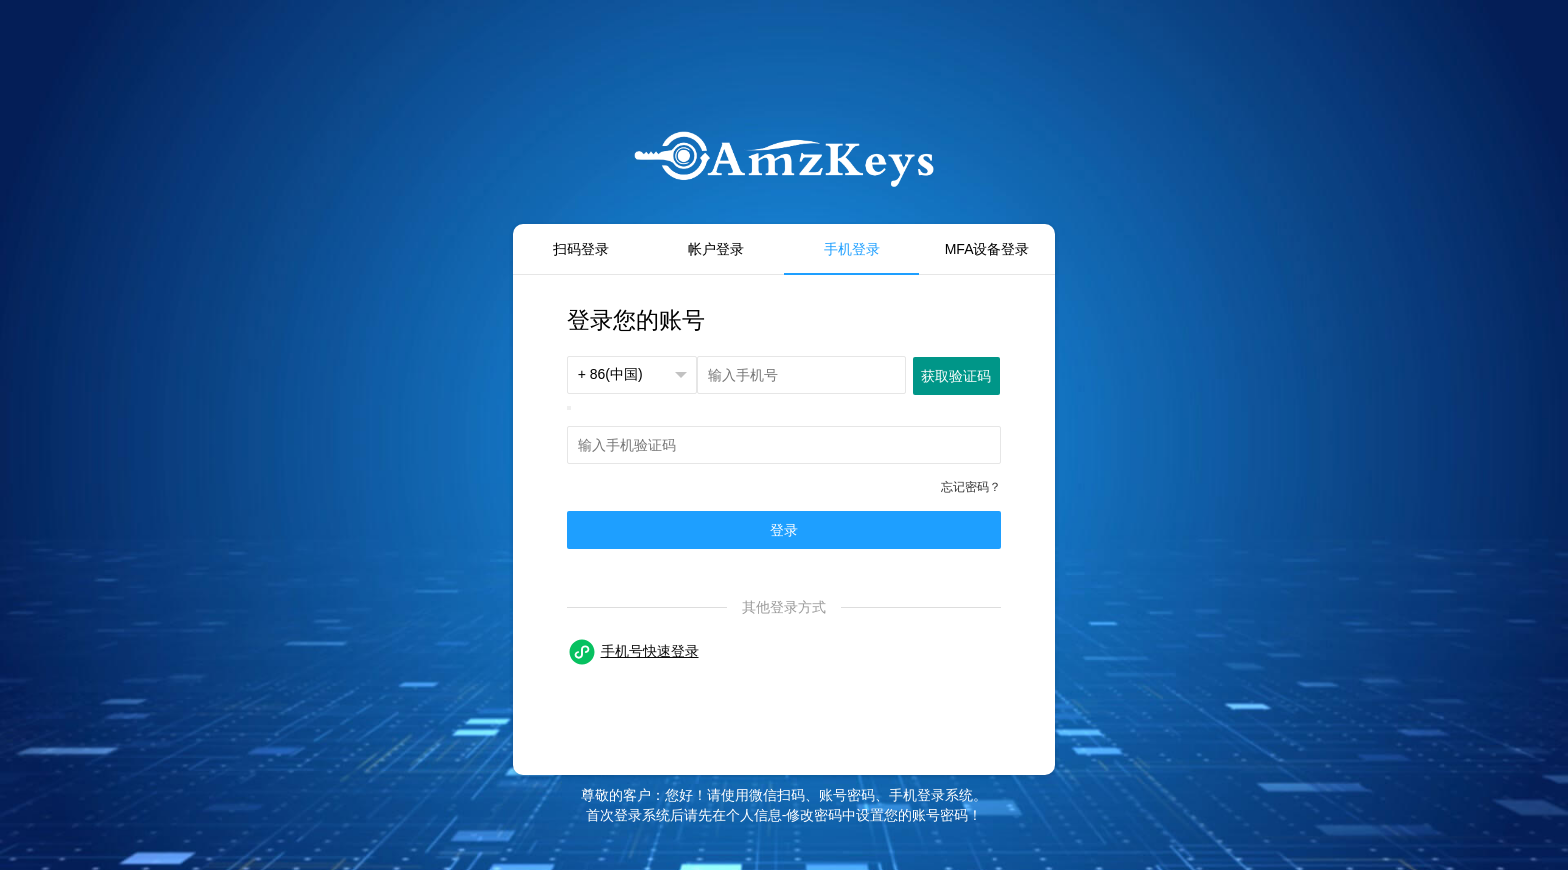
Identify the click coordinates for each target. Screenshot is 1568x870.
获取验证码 (956, 376)
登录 (784, 530)
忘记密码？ (971, 487)
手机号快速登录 (650, 651)
